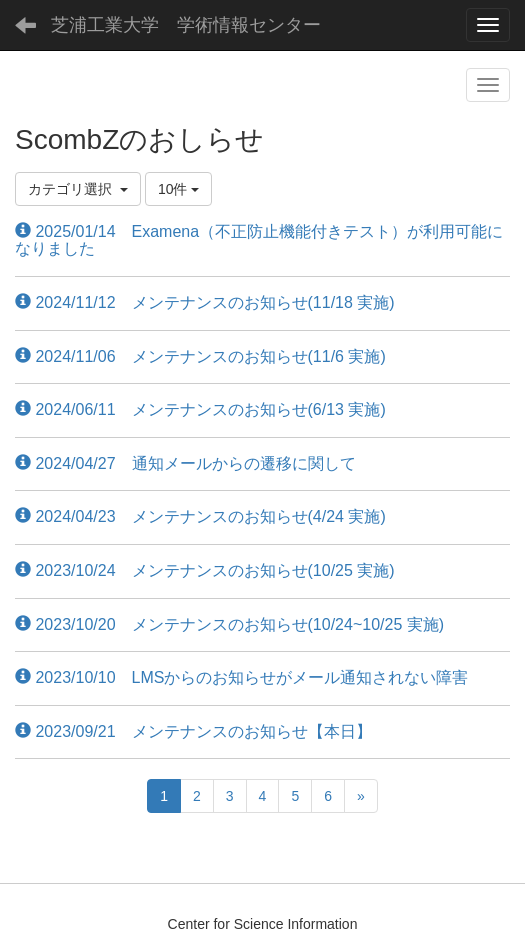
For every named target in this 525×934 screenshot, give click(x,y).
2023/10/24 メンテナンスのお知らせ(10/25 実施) (205, 570)
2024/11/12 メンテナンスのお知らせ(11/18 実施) (205, 302)
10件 (178, 189)
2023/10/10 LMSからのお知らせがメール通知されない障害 (241, 677)
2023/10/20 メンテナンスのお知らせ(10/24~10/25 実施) (229, 624)
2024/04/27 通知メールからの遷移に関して (185, 463)
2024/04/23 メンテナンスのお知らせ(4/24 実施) (200, 516)
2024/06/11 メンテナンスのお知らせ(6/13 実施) (200, 409)
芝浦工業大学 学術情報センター (186, 25)
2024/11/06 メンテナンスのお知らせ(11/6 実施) (200, 356)
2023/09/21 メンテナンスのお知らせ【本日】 (193, 731)
